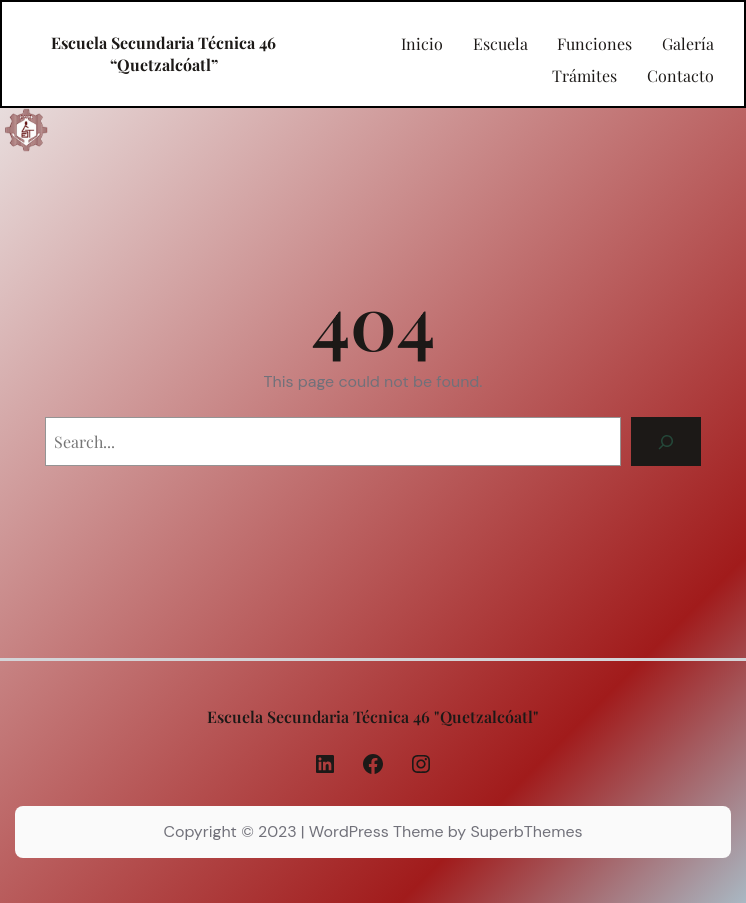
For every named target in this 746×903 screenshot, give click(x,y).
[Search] (666, 441)
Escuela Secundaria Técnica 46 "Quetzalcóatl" (373, 716)
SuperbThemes (526, 831)
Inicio (422, 44)
